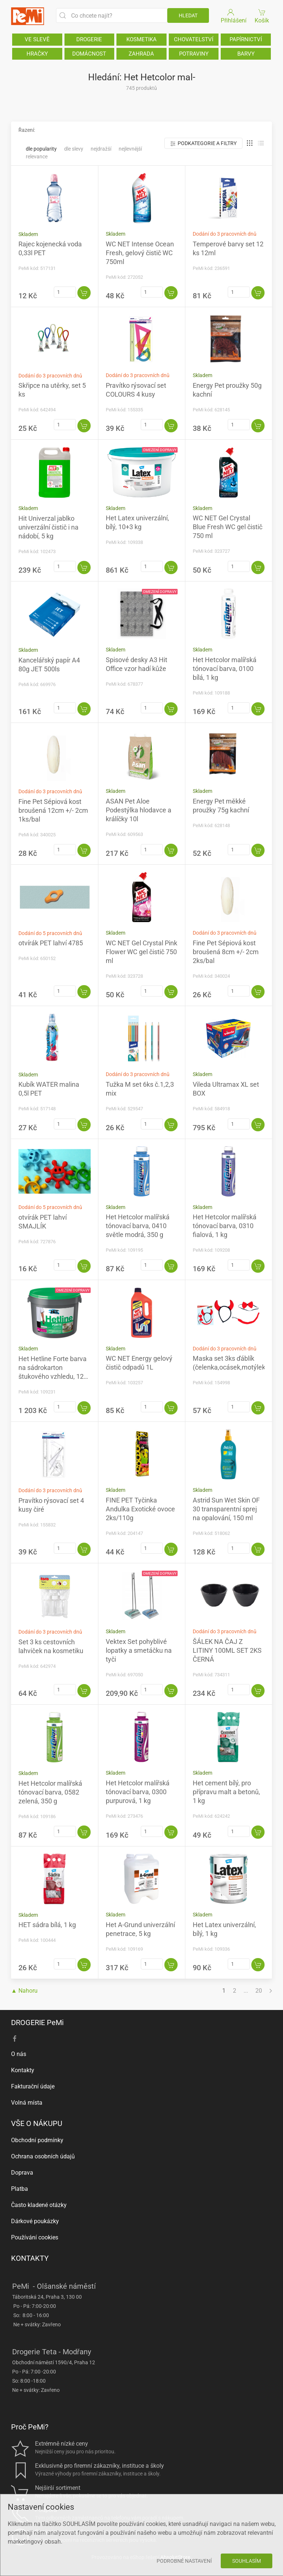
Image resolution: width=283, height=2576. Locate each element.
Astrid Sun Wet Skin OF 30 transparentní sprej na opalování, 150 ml (226, 1509)
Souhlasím (246, 2561)
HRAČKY (37, 53)
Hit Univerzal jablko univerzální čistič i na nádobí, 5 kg (48, 527)
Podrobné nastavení (184, 2561)
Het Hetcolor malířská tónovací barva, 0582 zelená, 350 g (50, 1792)
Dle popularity (41, 149)
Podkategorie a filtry (203, 143)
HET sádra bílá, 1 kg (47, 1925)
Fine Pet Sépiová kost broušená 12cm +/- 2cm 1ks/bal (53, 810)
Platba (19, 2188)
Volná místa (26, 2102)
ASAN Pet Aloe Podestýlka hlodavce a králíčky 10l (138, 810)
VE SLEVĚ (37, 39)
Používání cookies (34, 2237)
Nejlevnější (130, 149)
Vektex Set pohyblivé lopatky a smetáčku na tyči (139, 1650)
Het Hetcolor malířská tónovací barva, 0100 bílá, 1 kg (224, 668)
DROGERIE (89, 39)
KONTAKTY (30, 2258)
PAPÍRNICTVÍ (246, 39)
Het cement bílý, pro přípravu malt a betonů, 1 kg (226, 1791)
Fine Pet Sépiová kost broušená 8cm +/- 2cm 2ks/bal (226, 951)
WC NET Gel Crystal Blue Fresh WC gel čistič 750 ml (227, 527)
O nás (18, 2053)
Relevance (37, 156)
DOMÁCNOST (89, 53)
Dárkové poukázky (35, 2221)
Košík (262, 15)
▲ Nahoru (24, 1990)
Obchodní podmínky (37, 2140)
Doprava (22, 2172)
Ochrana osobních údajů (43, 2156)
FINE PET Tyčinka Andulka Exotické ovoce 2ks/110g (140, 1509)
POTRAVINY (194, 53)
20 (258, 1990)
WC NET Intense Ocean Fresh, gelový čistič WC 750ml (140, 253)
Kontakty (22, 2070)
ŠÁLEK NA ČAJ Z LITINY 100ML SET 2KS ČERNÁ (227, 1650)
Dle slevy (73, 149)
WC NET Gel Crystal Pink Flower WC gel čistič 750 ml (141, 951)
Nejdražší (101, 149)
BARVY (246, 53)
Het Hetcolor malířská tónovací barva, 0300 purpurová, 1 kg (138, 1791)
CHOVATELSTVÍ (193, 39)
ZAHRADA (141, 53)
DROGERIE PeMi (37, 2022)
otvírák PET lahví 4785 (50, 943)
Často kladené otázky (39, 2204)
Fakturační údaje (33, 2086)
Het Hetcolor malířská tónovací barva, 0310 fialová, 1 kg (224, 1225)
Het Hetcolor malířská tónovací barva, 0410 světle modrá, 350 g (138, 1225)
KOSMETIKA (141, 39)
